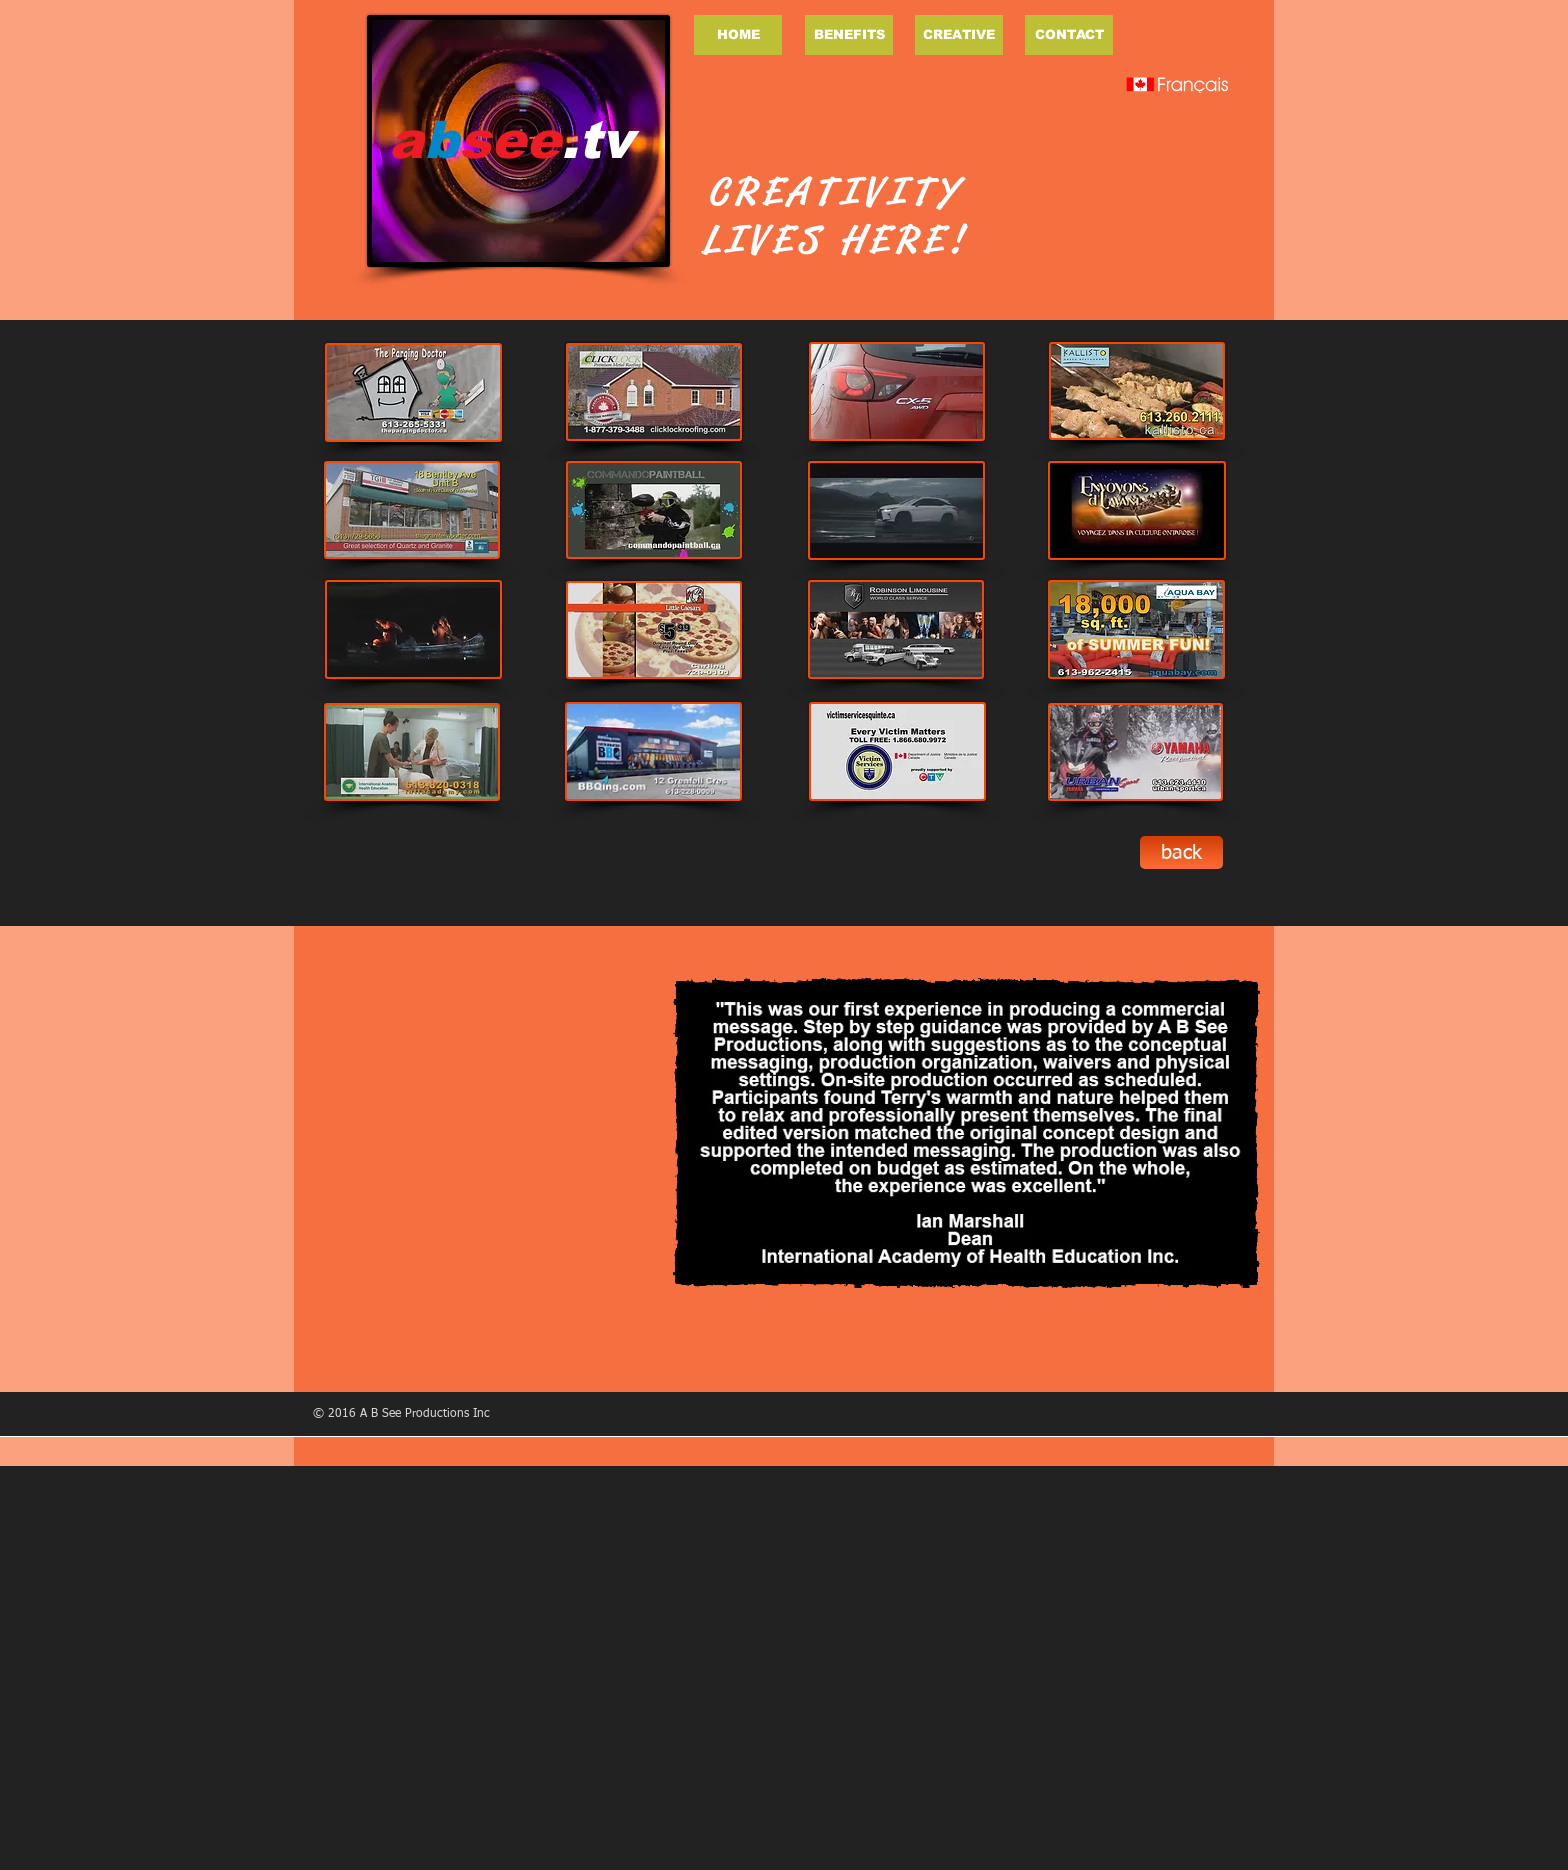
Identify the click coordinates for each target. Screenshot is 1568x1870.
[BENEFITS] (849, 35)
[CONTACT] (1069, 35)
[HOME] (738, 35)
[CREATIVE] (959, 35)
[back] (1181, 852)
